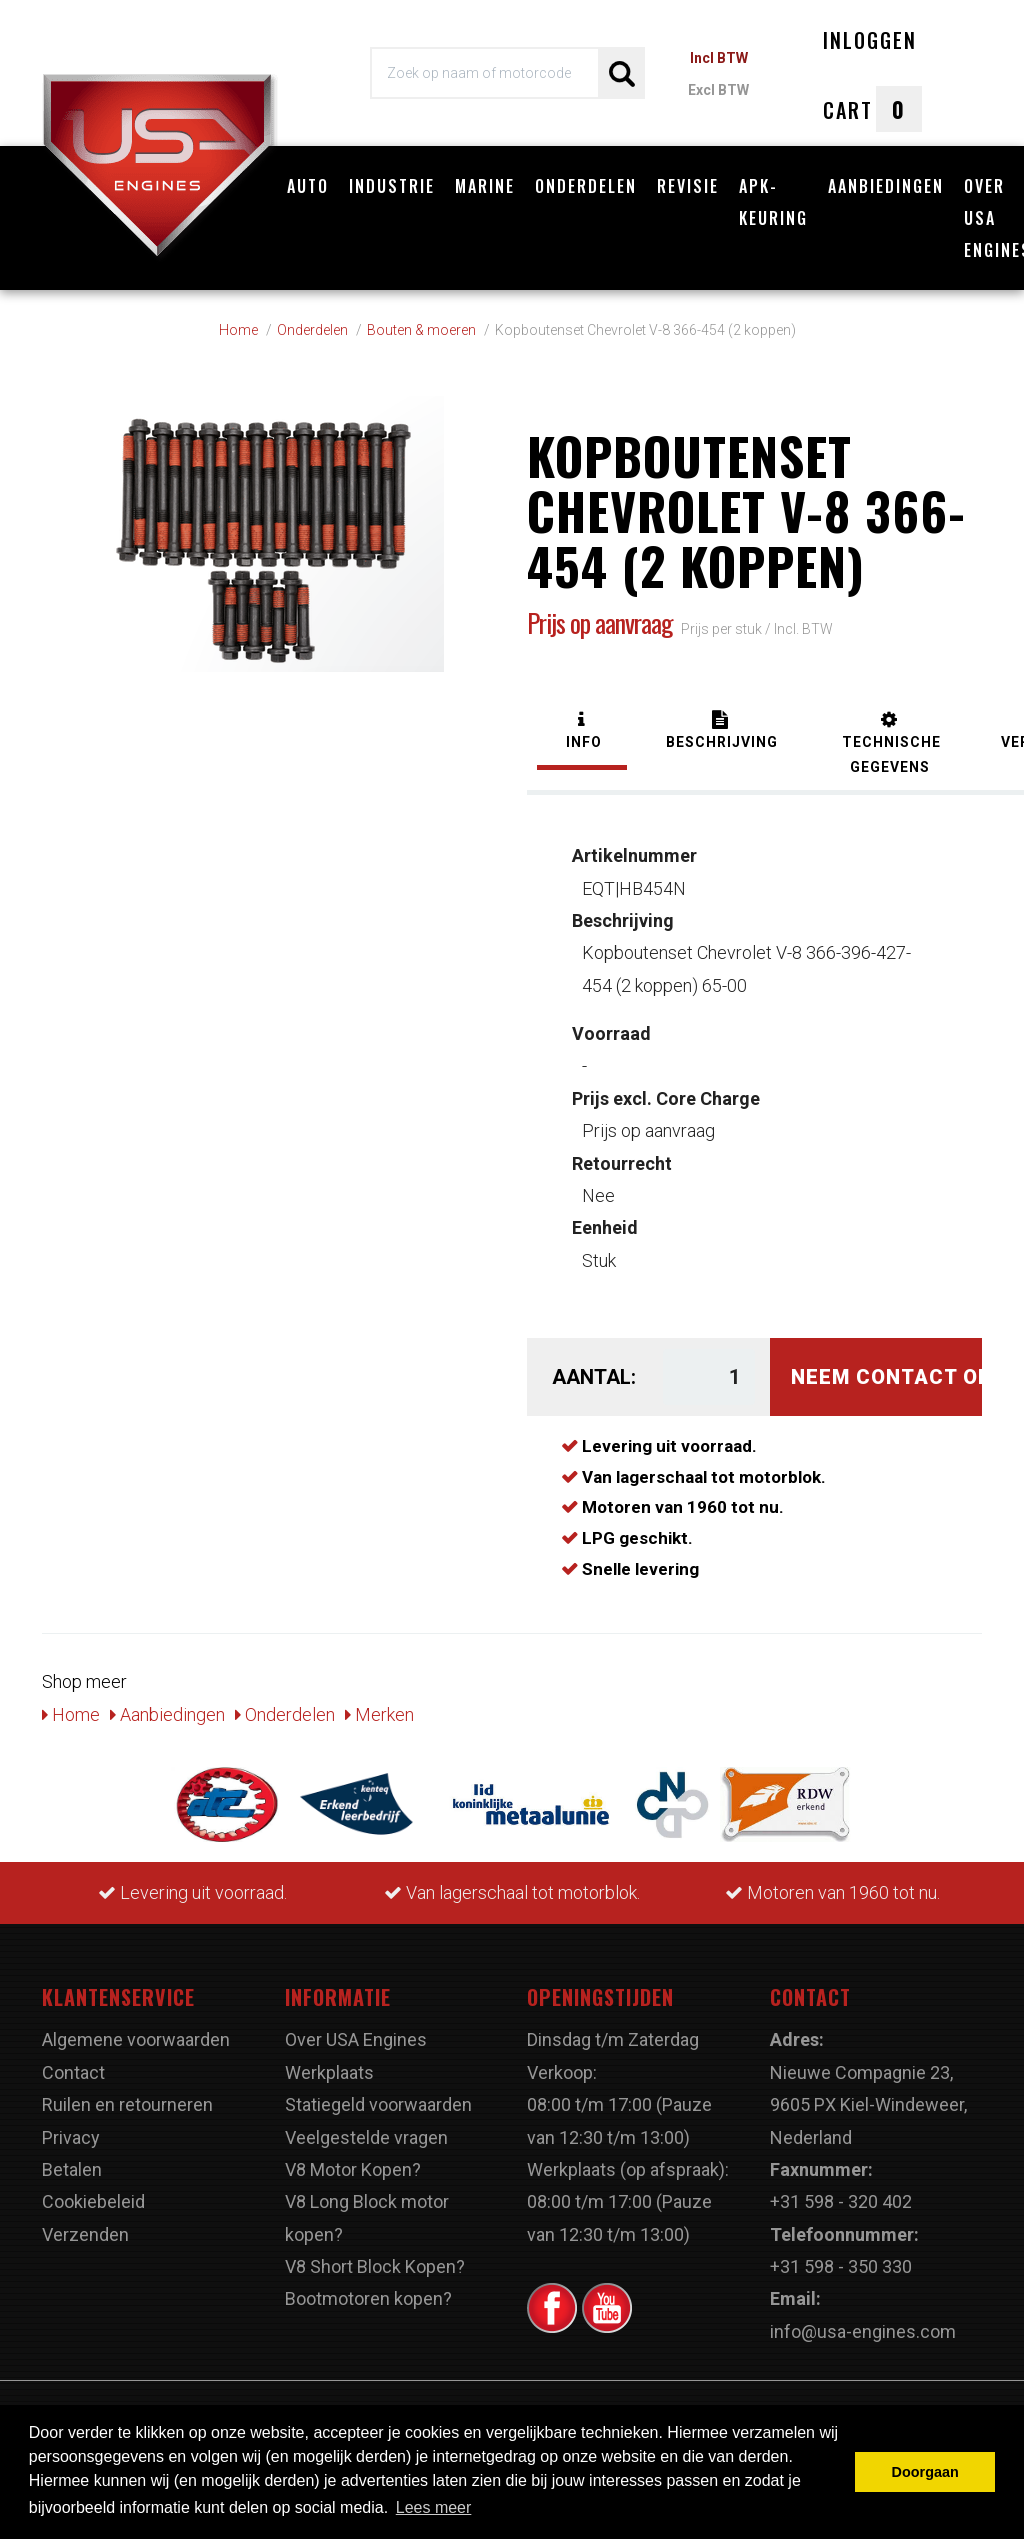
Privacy (71, 2137)
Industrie (392, 186)
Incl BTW (719, 58)
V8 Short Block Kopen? (375, 2266)
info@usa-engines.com (863, 2331)
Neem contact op (887, 1377)
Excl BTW (718, 90)
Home (71, 1714)
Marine (485, 186)
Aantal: (592, 1377)
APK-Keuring (773, 202)
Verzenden (85, 2234)
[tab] (582, 732)
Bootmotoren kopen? (368, 2298)
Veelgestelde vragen (366, 2137)
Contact (73, 2072)
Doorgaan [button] (925, 2472)
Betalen (72, 2169)
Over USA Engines (356, 2039)
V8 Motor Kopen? (353, 2169)
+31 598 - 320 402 (841, 2201)
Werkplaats (329, 2072)
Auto (308, 186)
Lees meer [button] (434, 2507)
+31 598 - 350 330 (841, 2266)
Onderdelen (586, 186)
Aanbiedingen (886, 186)
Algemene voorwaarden (136, 2039)
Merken (379, 1714)
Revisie (688, 186)
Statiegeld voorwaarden (378, 2104)
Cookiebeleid (93, 2201)
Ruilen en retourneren (127, 2104)
